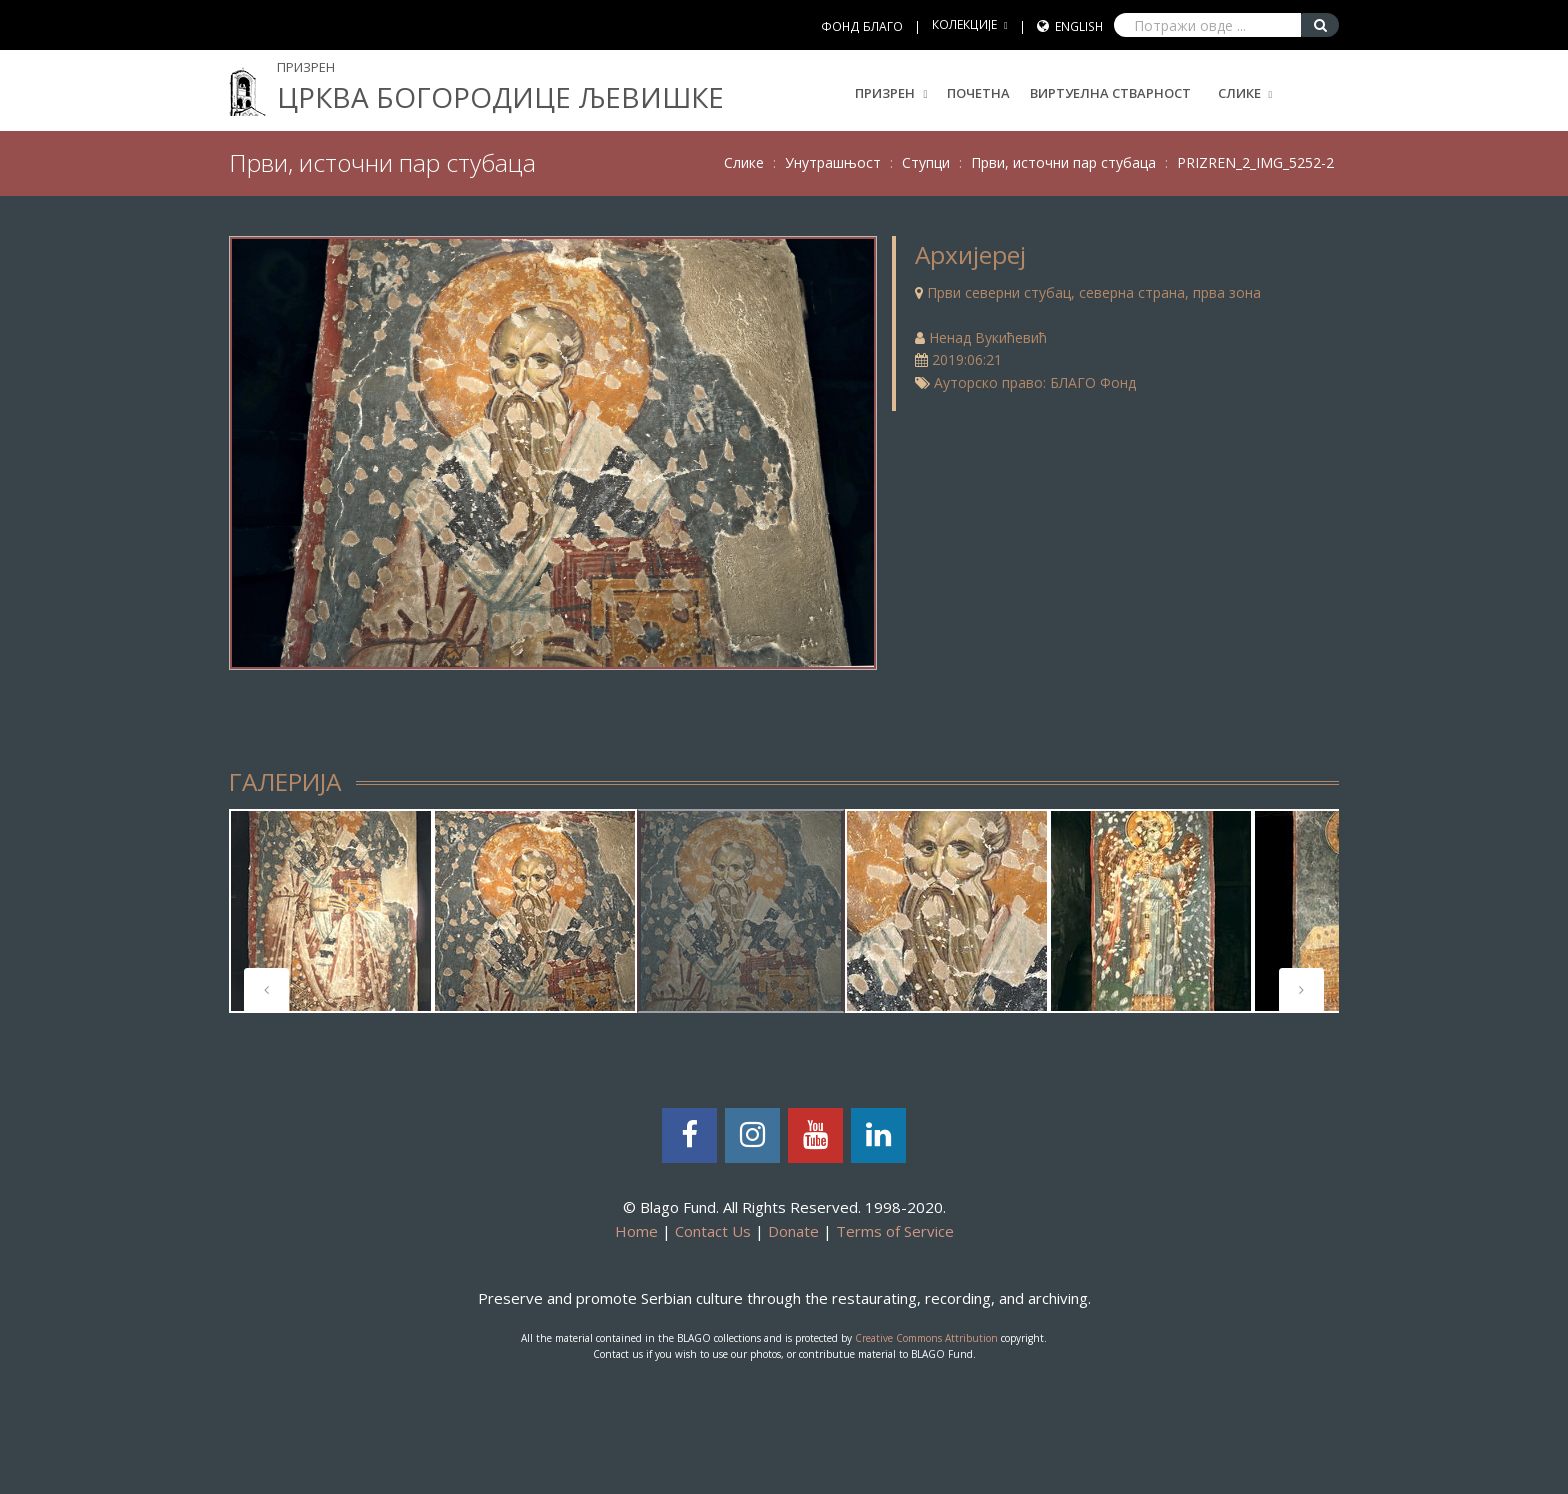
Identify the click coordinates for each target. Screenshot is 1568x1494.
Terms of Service (895, 1231)
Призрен (891, 93)
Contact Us (713, 1231)
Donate (793, 1231)
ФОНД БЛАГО (862, 26)
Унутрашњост (833, 162)
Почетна (978, 93)
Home (636, 1231)
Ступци (926, 162)
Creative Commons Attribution (926, 1338)
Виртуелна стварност (1110, 93)
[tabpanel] (331, 911)
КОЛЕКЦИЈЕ (964, 24)
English (1079, 26)
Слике (1239, 93)
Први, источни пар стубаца (1063, 162)
